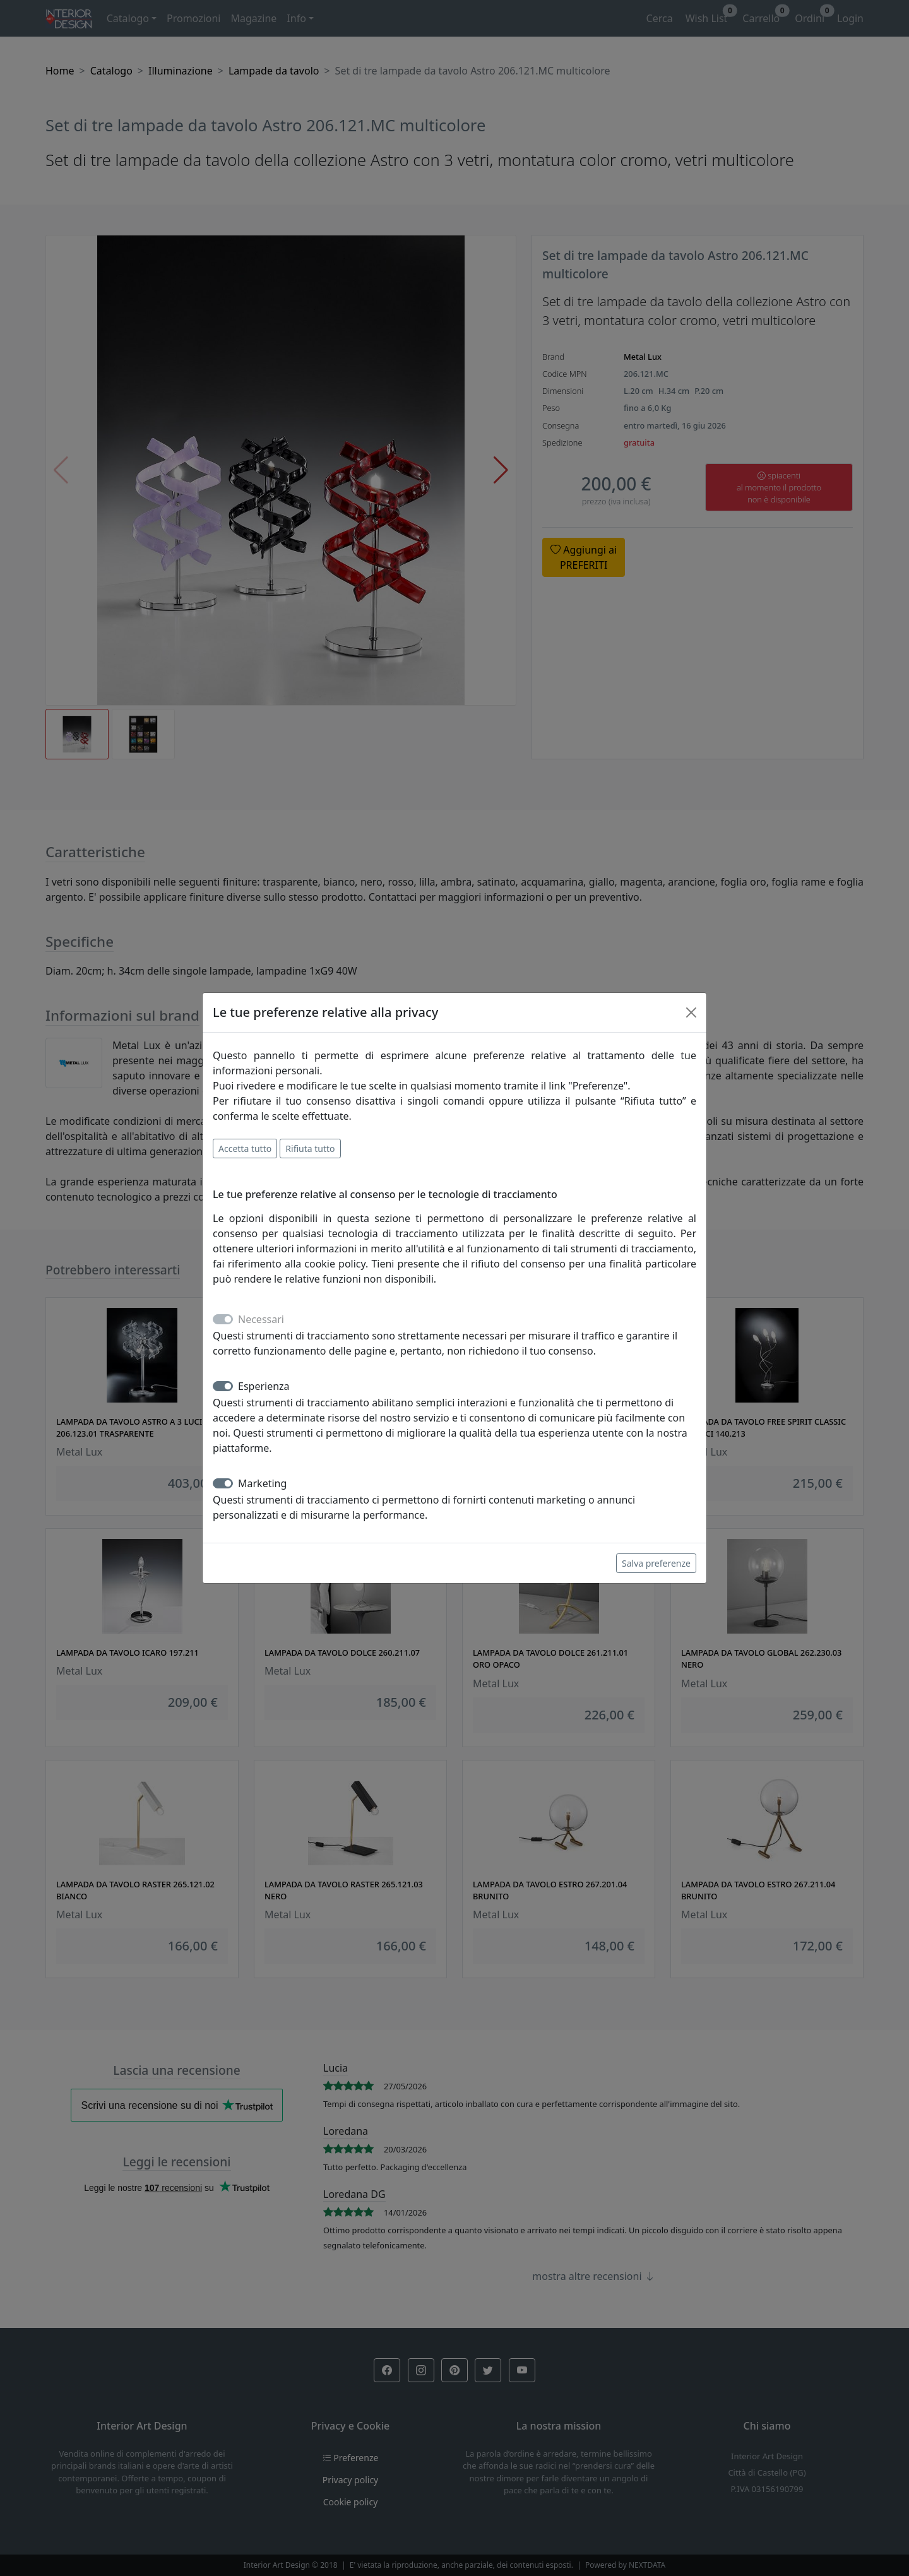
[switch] (223, 1386)
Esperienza (264, 1386)
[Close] (691, 1012)
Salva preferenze (656, 1563)
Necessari (261, 1319)
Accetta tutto (244, 1148)
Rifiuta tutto (310, 1148)
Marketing (262, 1483)
